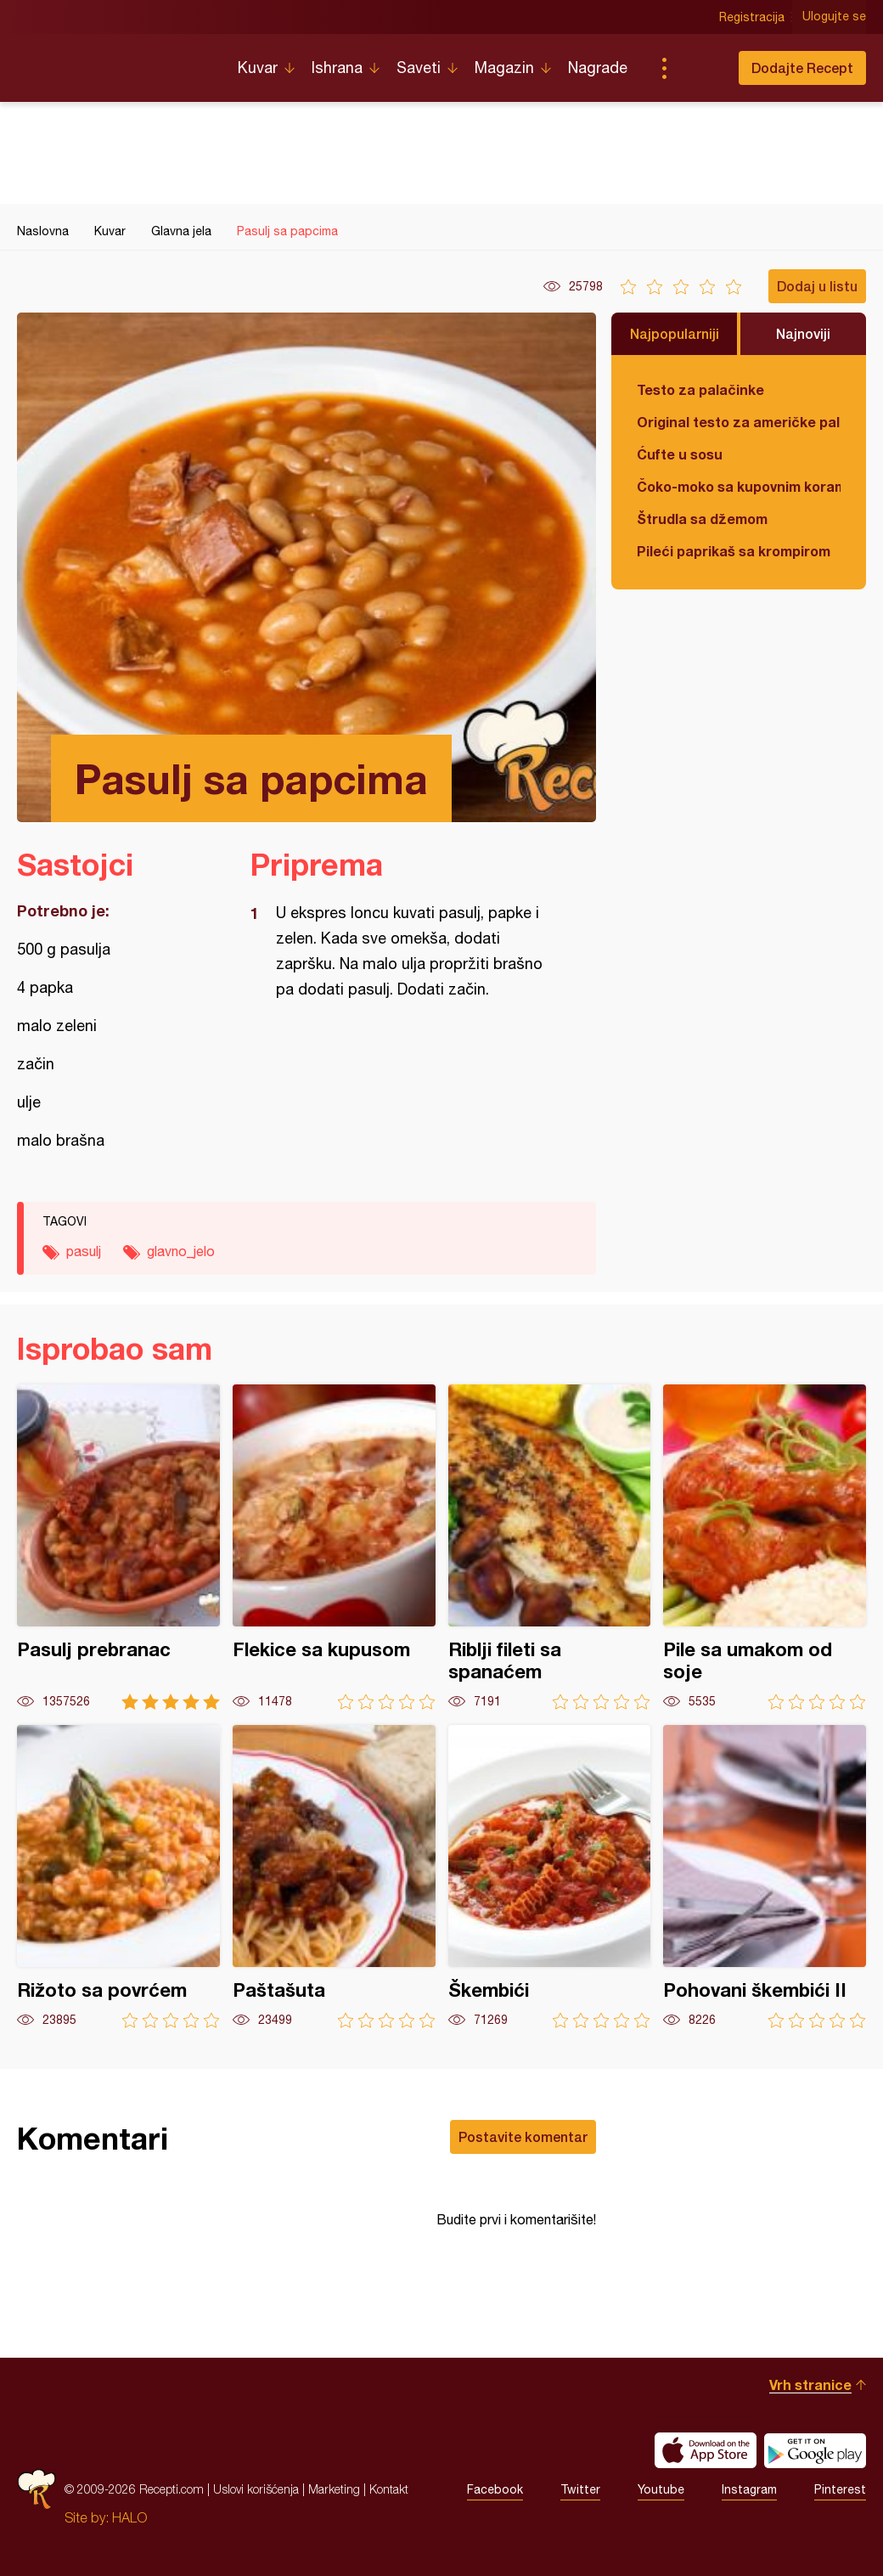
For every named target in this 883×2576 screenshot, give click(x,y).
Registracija (752, 17)
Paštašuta (334, 1876)
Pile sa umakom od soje (764, 1547)
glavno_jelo (181, 1251)
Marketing (334, 2489)
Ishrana (337, 67)
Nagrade (597, 67)
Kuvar (258, 67)
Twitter (580, 2489)
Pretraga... (698, 68)
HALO (129, 2517)
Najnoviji (803, 333)
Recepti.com (114, 61)
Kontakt (388, 2489)
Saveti (419, 67)
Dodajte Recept (802, 67)
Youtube (661, 2489)
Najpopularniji (674, 333)
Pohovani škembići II (764, 1876)
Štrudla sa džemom (702, 518)
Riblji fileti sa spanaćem (549, 1547)
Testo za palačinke (700, 389)
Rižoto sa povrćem (118, 1876)
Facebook (495, 2489)
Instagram (749, 2489)
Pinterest (840, 2489)
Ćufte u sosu (680, 454)
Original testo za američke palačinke (739, 422)
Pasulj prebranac (118, 1547)
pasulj (83, 1251)
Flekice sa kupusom (334, 1547)
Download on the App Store (705, 2450)
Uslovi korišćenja (256, 2489)
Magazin (504, 67)
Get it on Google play (815, 2450)
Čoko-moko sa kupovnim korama (739, 486)
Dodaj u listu (817, 286)
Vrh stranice (810, 2384)
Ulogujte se (834, 17)
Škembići (549, 1876)
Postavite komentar (523, 2136)
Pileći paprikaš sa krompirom (733, 551)
